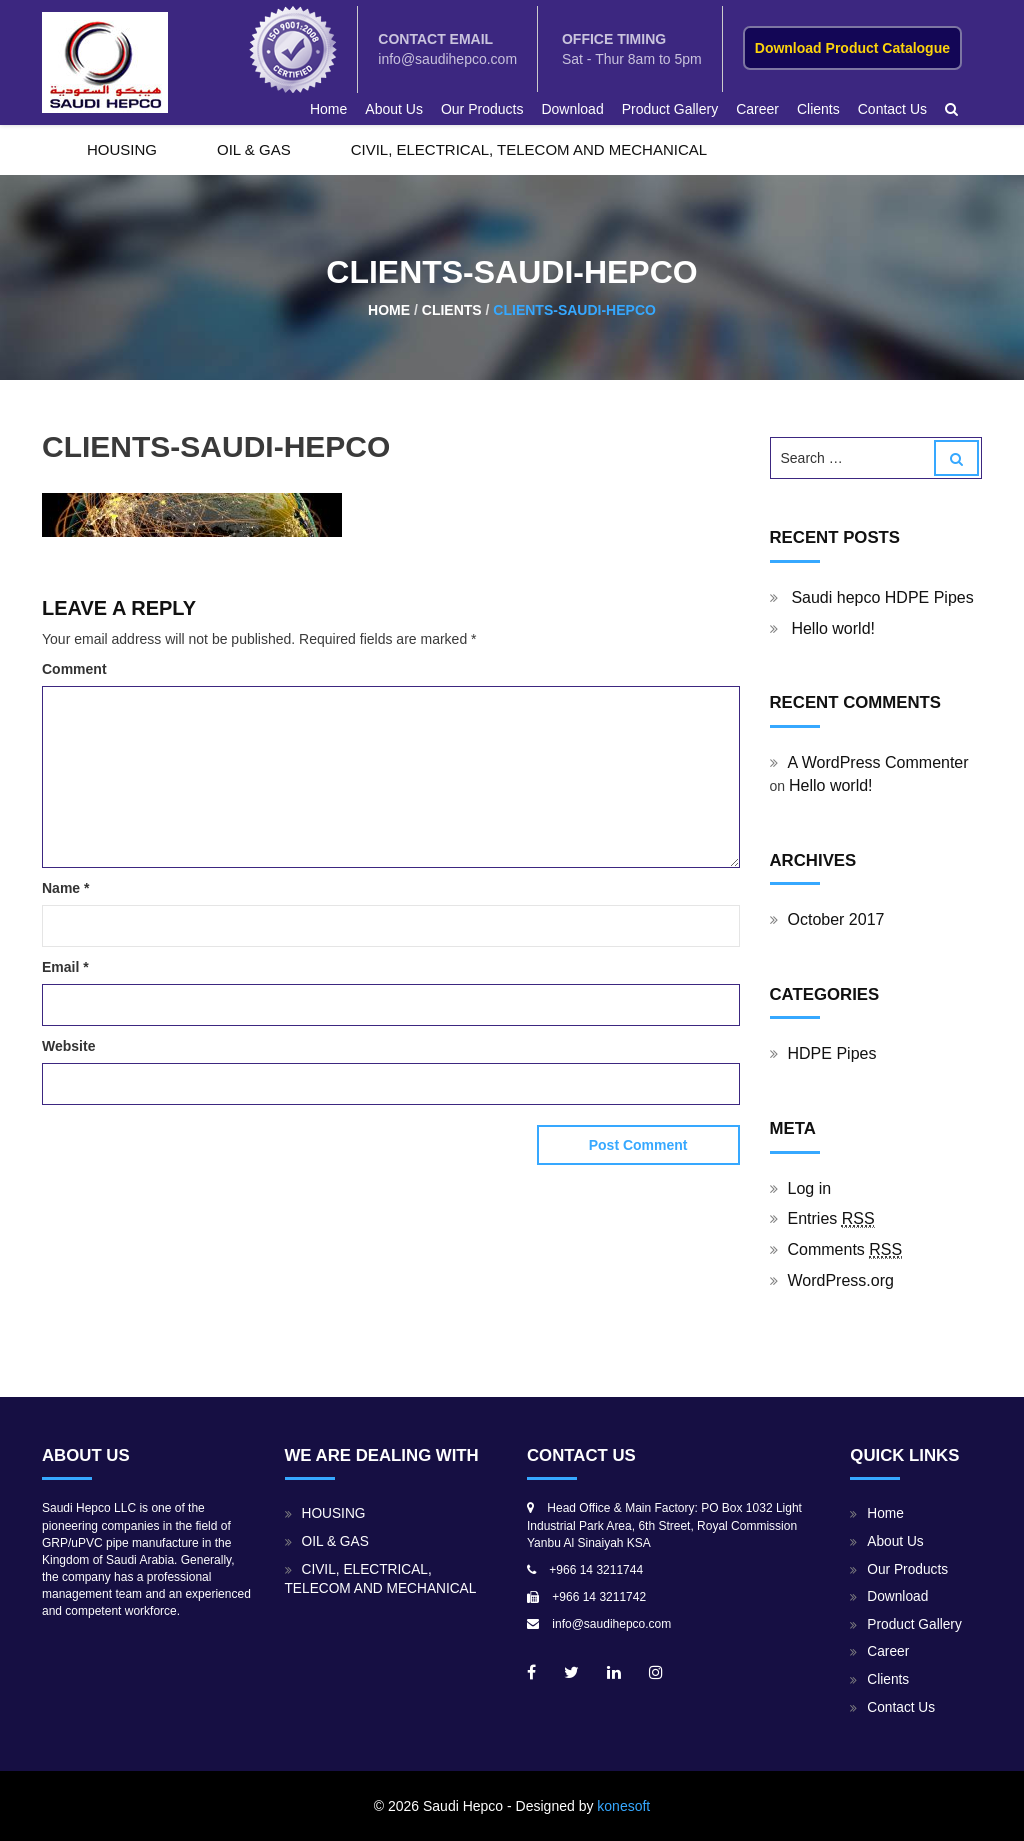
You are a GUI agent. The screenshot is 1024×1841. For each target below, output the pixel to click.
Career (757, 109)
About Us (394, 109)
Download (572, 109)
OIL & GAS (254, 149)
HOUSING (122, 149)
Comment (74, 669)
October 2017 (836, 919)
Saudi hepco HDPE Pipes (882, 597)
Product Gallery (670, 109)
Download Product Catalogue (852, 48)
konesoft (623, 1806)
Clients (818, 109)
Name (65, 888)
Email (65, 967)
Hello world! (833, 628)
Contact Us (892, 109)
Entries (831, 1219)
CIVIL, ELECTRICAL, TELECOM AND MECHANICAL (529, 149)
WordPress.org (841, 1280)
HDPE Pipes (832, 1053)
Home (328, 109)
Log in (810, 1188)
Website (68, 1046)
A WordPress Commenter (878, 762)
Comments (845, 1250)
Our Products (482, 109)
